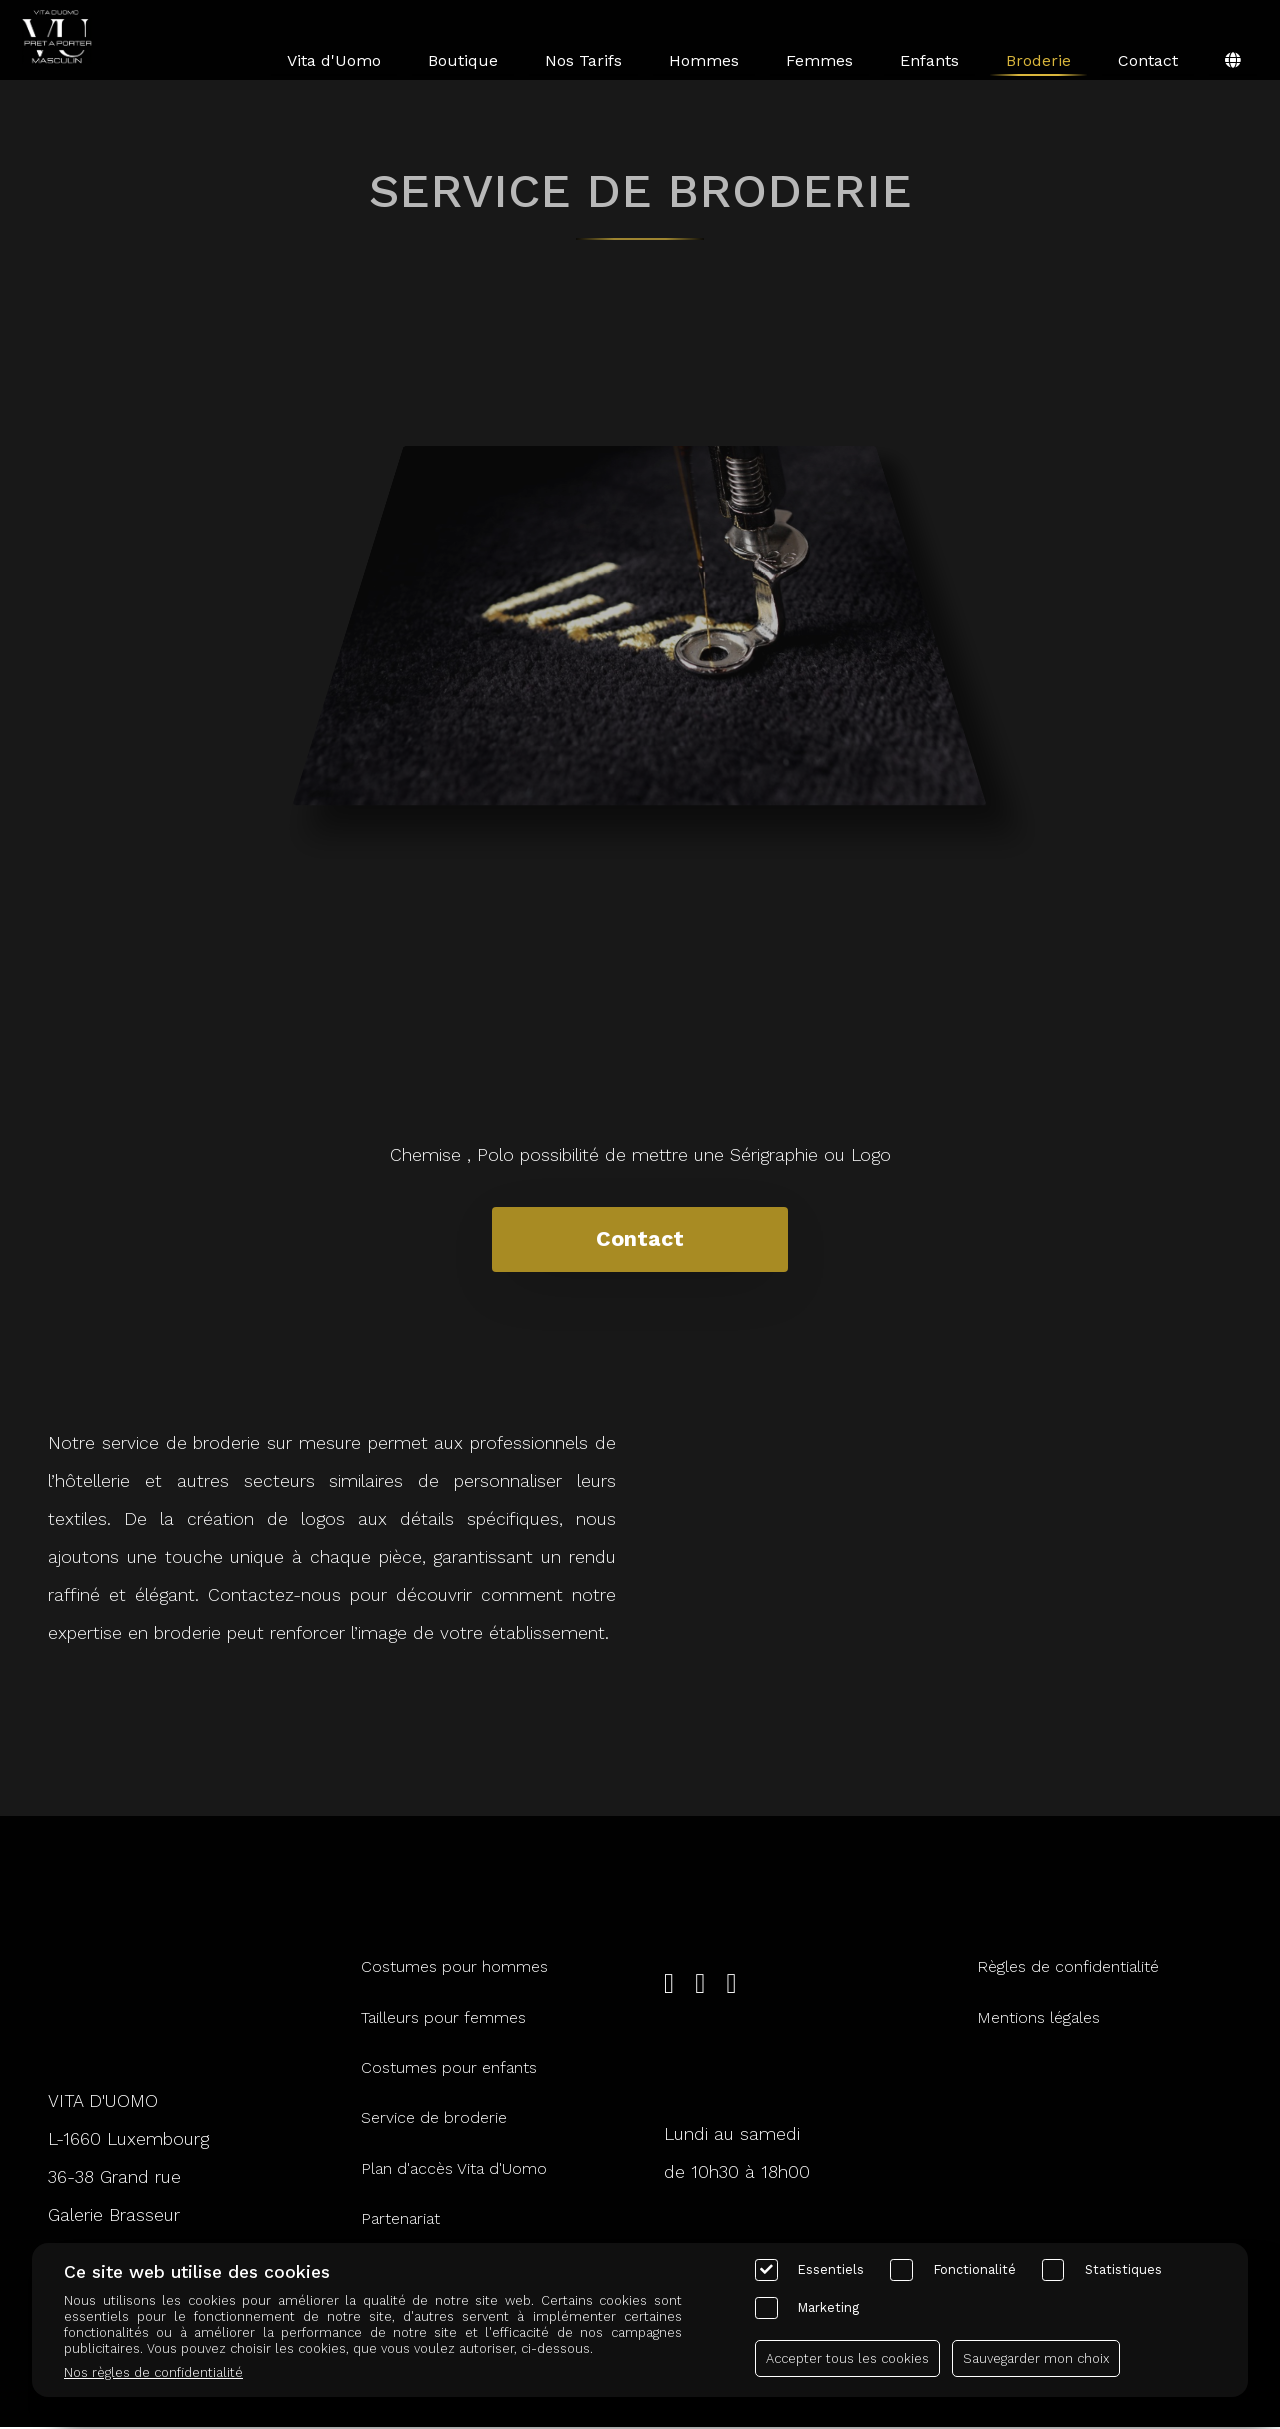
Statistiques (1123, 2269)
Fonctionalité (975, 2269)
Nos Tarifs (583, 60)
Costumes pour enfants (449, 2068)
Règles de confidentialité (1068, 1968)
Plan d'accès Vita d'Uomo (454, 2169)
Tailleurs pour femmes (443, 2018)
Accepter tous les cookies (847, 2358)
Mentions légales (1038, 2018)
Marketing (828, 2307)
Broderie (1038, 60)
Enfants (929, 60)
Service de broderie (434, 2119)
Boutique (463, 60)
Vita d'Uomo (334, 60)
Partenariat (400, 2220)
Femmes (819, 60)
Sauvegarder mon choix (1036, 2358)
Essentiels (831, 2269)
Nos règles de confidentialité (153, 2372)
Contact (1148, 60)
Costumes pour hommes (454, 1968)
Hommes (704, 60)
